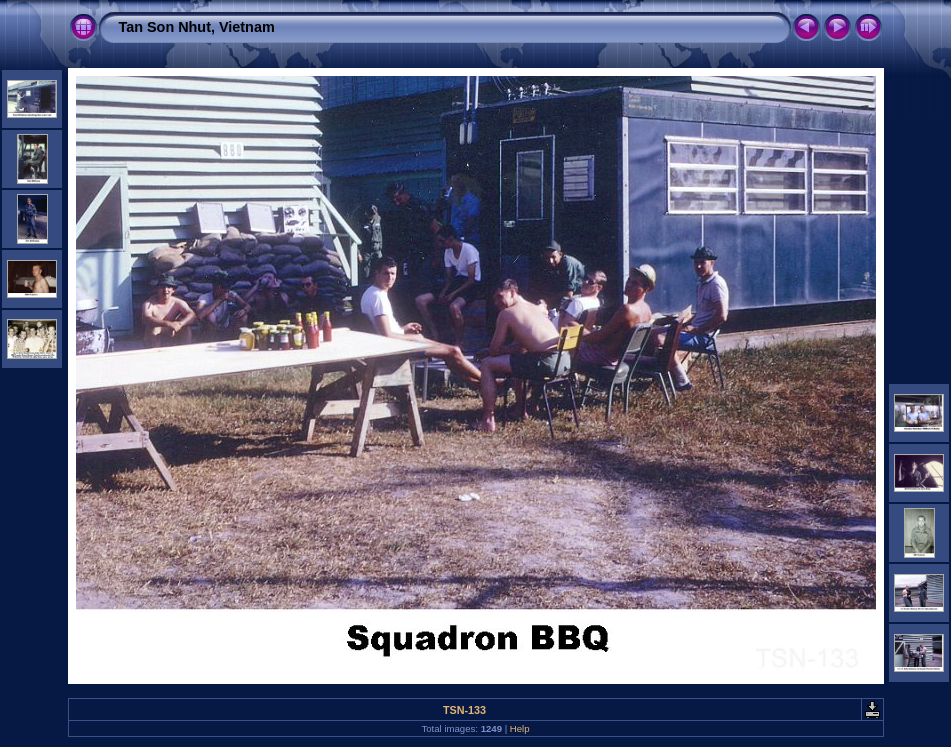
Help (520, 728)
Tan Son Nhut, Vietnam (197, 27)
